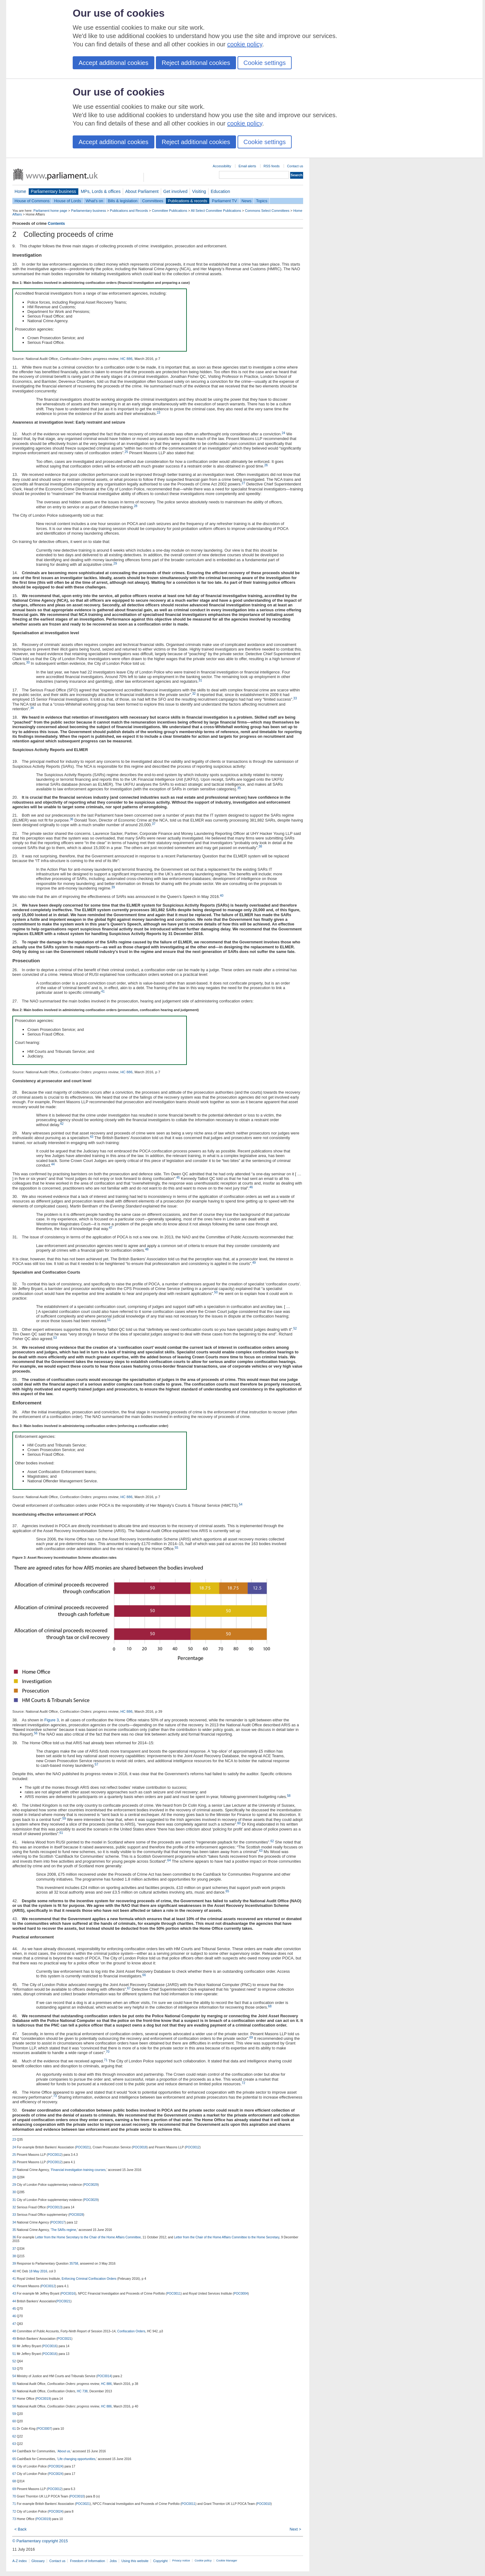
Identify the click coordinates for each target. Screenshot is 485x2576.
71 (105, 2060)
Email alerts (247, 166)
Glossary (38, 2561)
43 (91, 1136)
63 (260, 1850)
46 (251, 1187)
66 (144, 1975)
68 (270, 2006)
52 (295, 1328)
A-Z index (19, 2561)
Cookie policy (203, 2560)
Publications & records (187, 201)
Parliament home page (50, 210)
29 (115, 563)
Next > (295, 2529)
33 (295, 698)
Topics (261, 201)
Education (220, 191)
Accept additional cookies (113, 62)
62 (272, 1841)
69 (251, 2037)
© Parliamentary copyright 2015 (40, 2541)
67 (129, 1988)
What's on (94, 201)
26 (266, 465)
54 (240, 1504)
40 (221, 895)
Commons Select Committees (267, 210)
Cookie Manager (226, 2560)
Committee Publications (169, 210)
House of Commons (32, 201)
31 (200, 680)
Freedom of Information (87, 2561)
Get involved (175, 191)
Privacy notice (181, 2560)
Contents (56, 223)
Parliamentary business (53, 191)
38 (260, 846)
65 (227, 1891)
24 (283, 433)
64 (169, 1860)
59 (64, 1818)
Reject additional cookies (196, 62)
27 (243, 483)
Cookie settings (264, 62)
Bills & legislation (122, 201)
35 (239, 788)
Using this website (134, 2561)
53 (55, 1337)
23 (158, 412)
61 (61, 1833)
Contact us (295, 166)
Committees (152, 201)
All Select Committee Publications (216, 210)
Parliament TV (224, 201)
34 (32, 708)
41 (103, 991)
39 (113, 887)
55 (176, 1547)
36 (71, 819)
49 (253, 1262)
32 (193, 693)
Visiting (199, 191)
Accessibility (222, 166)
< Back (20, 2529)
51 (109, 1320)
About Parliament (142, 191)
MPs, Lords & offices (101, 191)
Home (20, 191)
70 (107, 2051)
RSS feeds (272, 166)
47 (110, 1227)
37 (153, 824)
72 (243, 2083)
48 (146, 1249)
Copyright (160, 2561)
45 (178, 1177)
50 (215, 1292)
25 (126, 452)
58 (288, 1795)
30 (28, 662)
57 (96, 1764)
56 (35, 1733)
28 (135, 506)
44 (52, 1164)
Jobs (113, 2561)
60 (239, 1823)
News (246, 201)
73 (55, 2096)
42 (61, 1124)
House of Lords (67, 201)
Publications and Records (129, 210)
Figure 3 (51, 1720)
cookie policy (244, 44)
